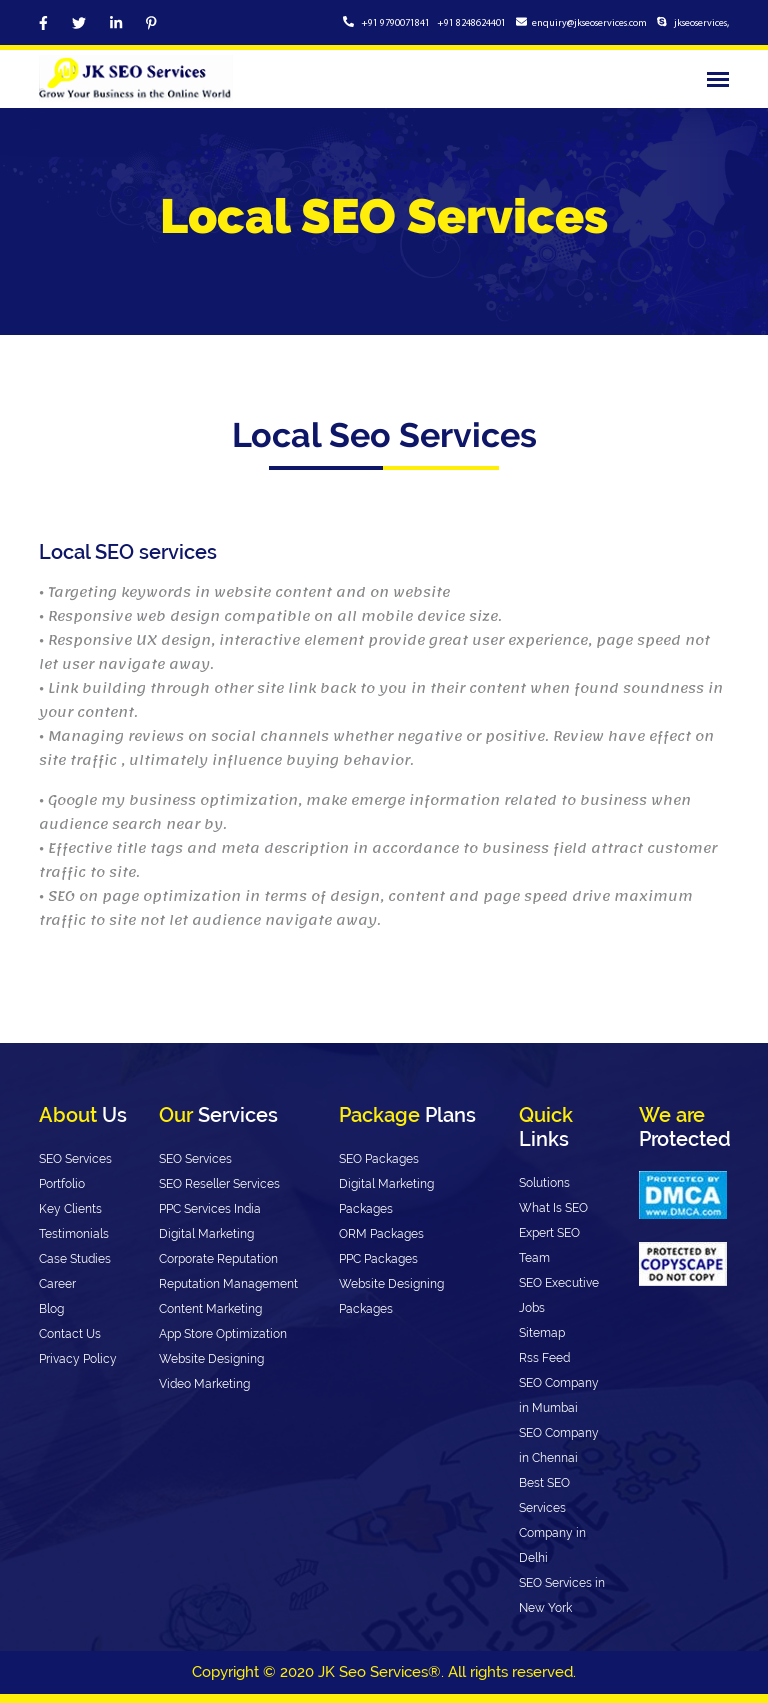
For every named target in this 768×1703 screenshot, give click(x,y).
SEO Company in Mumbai (559, 1395)
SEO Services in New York (562, 1595)
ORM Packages (381, 1234)
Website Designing (211, 1359)
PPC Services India (210, 1209)
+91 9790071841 (396, 23)
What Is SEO (553, 1208)
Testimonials (74, 1234)
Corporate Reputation (218, 1259)
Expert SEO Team (549, 1245)
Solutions (544, 1183)
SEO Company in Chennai (559, 1445)
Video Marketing (204, 1384)
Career (57, 1284)
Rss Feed (544, 1358)
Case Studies (75, 1259)
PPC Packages (378, 1259)
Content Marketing (210, 1309)
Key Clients (70, 1209)
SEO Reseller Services (219, 1184)
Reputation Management (228, 1284)
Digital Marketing (206, 1234)
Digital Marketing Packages (386, 1196)
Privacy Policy (78, 1359)
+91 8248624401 (471, 23)
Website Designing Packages (391, 1296)
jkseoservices (699, 23)
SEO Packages (379, 1159)
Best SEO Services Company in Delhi (552, 1520)
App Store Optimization (223, 1334)
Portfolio (62, 1184)
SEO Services (75, 1159)
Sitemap (542, 1333)
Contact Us (70, 1334)
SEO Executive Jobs (559, 1295)
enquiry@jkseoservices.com (589, 23)
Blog (51, 1309)
